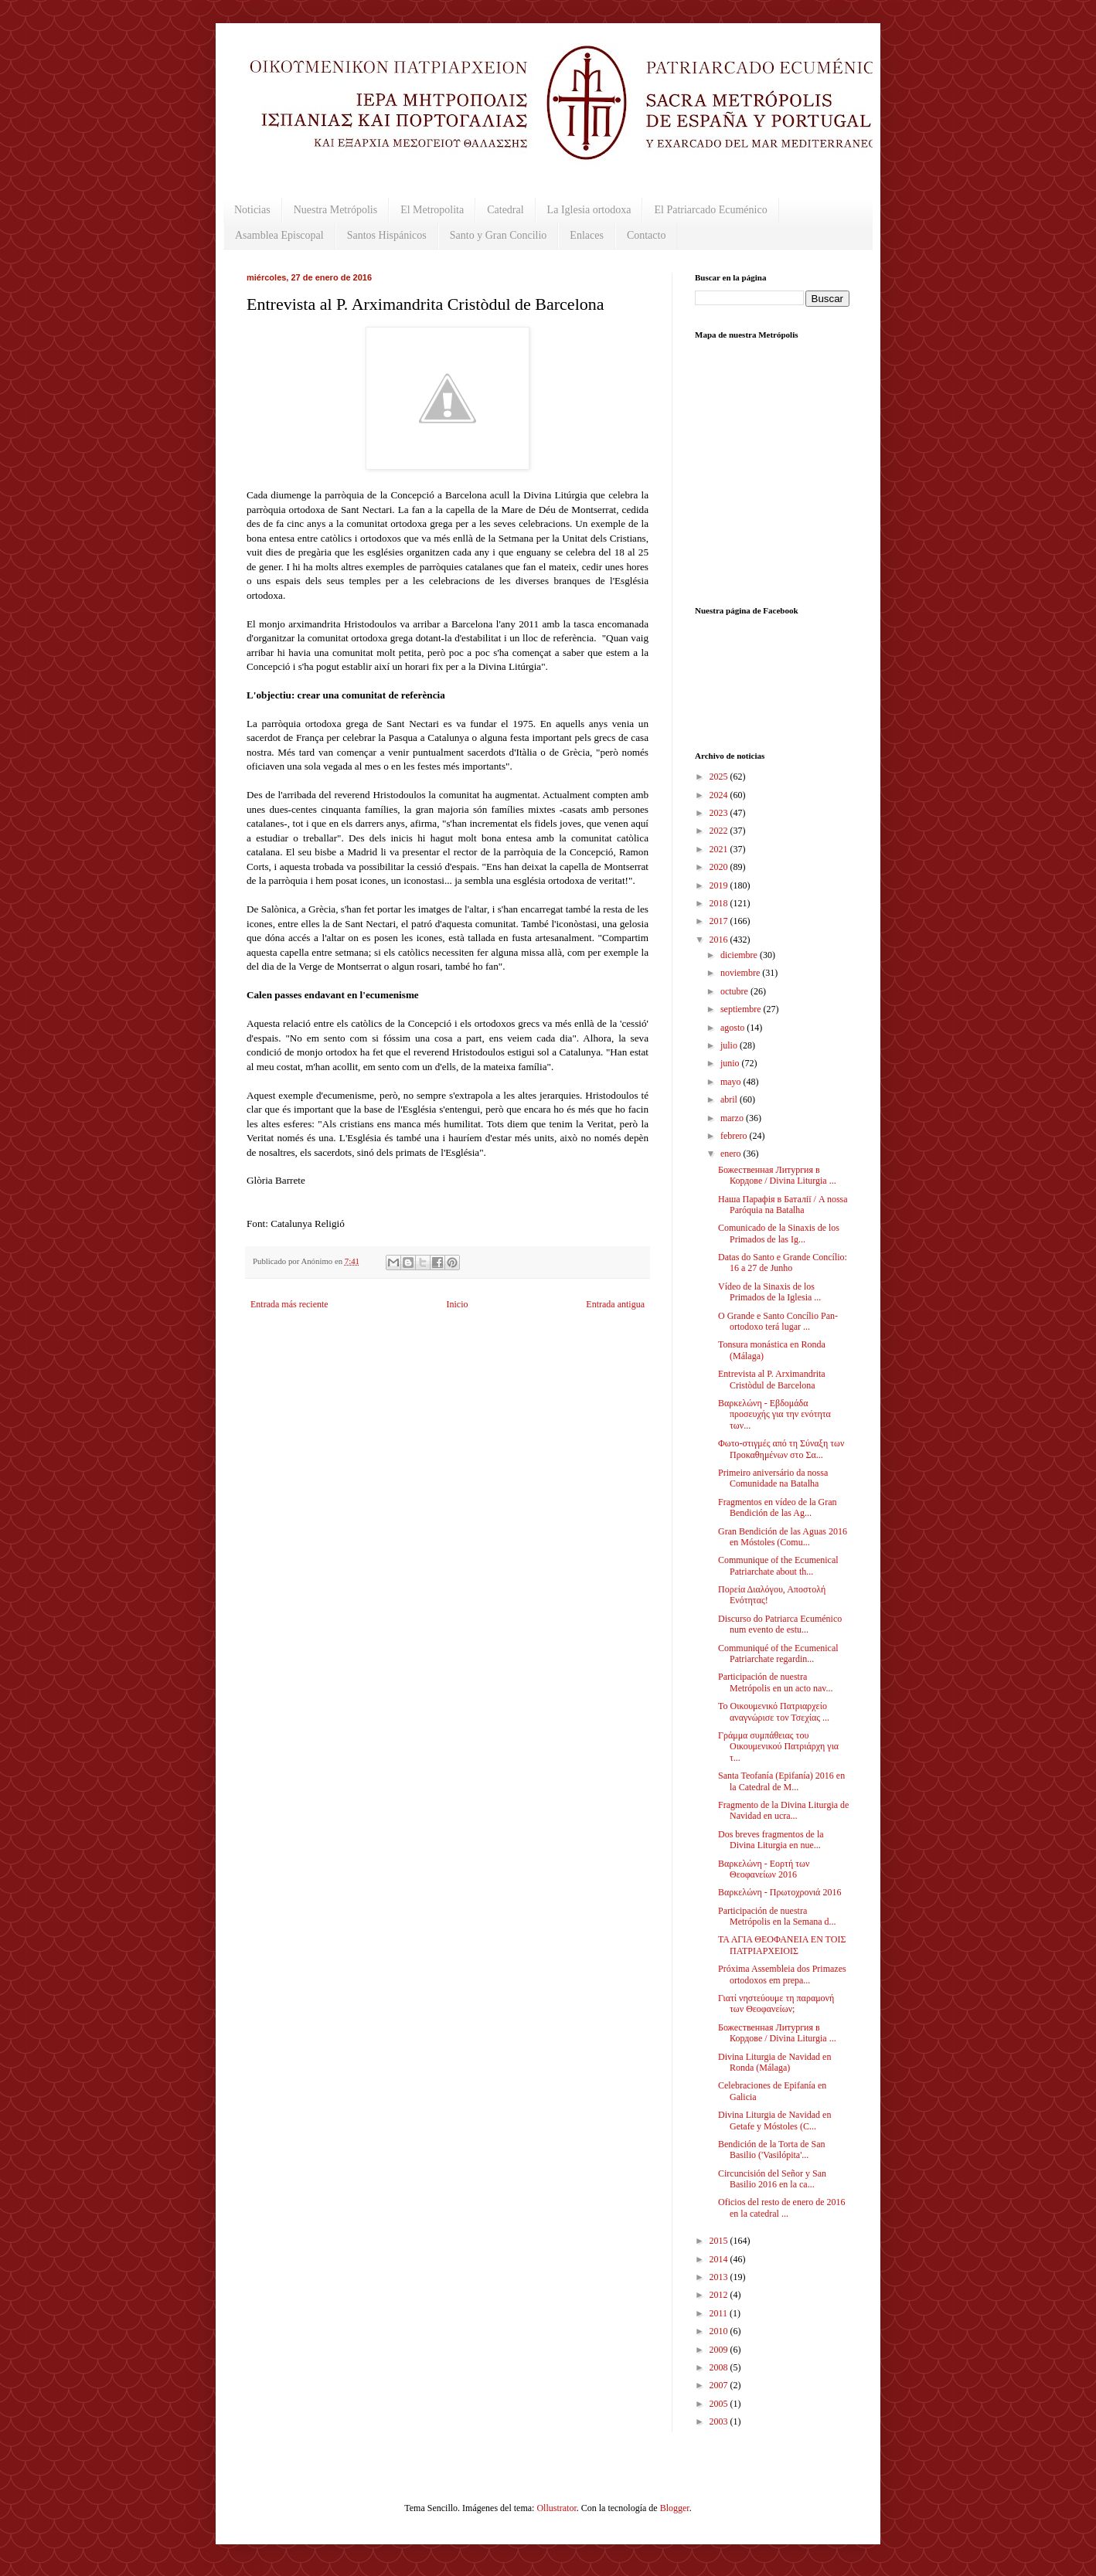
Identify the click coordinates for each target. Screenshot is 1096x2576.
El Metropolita (432, 210)
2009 (720, 2349)
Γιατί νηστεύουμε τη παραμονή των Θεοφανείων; (776, 2003)
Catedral (505, 210)
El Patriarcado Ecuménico (710, 210)
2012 (720, 2294)
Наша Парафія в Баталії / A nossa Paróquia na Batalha (783, 1204)
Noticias (252, 210)
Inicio (457, 1304)
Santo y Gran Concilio (498, 235)
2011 (720, 2313)
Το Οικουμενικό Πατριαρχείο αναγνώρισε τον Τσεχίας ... (773, 1711)
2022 (720, 830)
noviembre (741, 972)
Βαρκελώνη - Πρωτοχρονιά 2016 (779, 1892)
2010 (720, 2331)
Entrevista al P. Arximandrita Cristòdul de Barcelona (771, 1379)
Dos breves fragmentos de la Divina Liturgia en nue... (771, 1839)
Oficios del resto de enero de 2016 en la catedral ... (782, 2207)
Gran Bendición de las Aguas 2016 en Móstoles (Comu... (782, 1537)
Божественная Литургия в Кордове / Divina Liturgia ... (777, 1175)
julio (730, 1045)
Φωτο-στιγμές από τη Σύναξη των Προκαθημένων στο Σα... (781, 1449)
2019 (720, 885)
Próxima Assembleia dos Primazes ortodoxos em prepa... (782, 1974)
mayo (732, 1081)
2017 (720, 921)
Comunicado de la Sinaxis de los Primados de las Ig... (778, 1233)
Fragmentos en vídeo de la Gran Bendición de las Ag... (777, 1507)
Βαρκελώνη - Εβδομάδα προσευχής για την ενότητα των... (774, 1414)
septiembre (742, 1009)
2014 (720, 2259)
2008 (720, 2367)
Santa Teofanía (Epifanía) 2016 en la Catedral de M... (781, 1781)
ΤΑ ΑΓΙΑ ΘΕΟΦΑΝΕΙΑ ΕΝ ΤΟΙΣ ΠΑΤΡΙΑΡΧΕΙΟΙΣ (782, 1945)
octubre (735, 991)
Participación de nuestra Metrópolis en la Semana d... (777, 1916)
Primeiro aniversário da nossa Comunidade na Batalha (773, 1478)
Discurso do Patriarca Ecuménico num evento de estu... (780, 1624)
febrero (735, 1135)
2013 (720, 2277)
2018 (720, 903)
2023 (720, 812)
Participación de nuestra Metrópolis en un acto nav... (775, 1682)
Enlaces (587, 235)
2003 (720, 2421)
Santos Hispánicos (387, 235)
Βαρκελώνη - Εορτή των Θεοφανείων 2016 (763, 1869)
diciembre (740, 955)
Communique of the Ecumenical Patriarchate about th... (778, 1565)
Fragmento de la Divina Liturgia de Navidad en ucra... (783, 1810)
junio (731, 1063)
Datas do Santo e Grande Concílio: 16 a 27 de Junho (782, 1262)
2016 (720, 939)
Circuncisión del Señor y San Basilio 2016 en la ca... (772, 2179)
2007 (720, 2385)
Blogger (674, 2508)
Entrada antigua (615, 1304)
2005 (720, 2403)
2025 (720, 776)
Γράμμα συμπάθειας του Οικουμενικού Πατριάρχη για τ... (778, 1746)
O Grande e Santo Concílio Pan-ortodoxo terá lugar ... (778, 1321)
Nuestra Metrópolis (335, 210)
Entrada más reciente (289, 1304)
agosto (733, 1027)
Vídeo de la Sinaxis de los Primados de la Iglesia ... (769, 1292)
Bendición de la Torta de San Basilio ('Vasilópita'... (771, 2149)
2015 (720, 2240)
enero (732, 1153)
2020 (720, 866)
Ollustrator (556, 2508)
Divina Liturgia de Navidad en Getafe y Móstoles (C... (774, 2120)
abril (730, 1099)
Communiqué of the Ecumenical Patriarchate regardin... (778, 1653)
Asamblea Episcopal (279, 235)
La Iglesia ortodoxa (589, 210)
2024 (720, 795)
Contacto (646, 235)
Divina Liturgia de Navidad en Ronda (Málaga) (774, 2062)
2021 (720, 849)
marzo (733, 1118)
